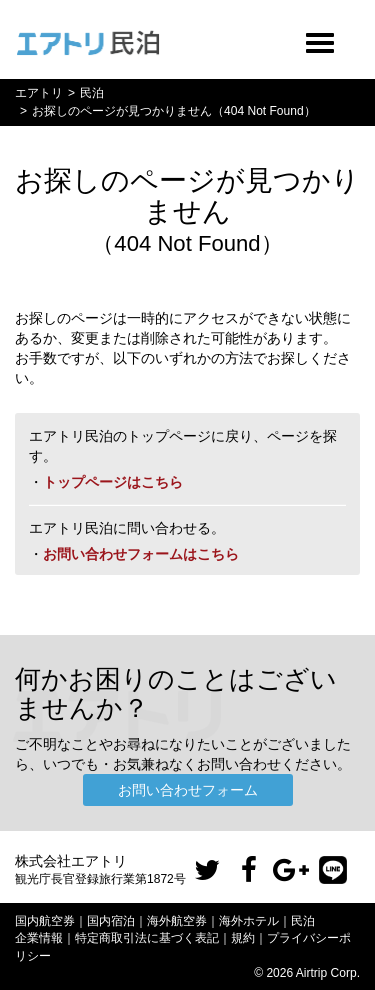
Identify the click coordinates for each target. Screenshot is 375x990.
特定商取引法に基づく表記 (147, 938)
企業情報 (39, 938)
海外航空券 (177, 921)
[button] (207, 871)
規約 (243, 938)
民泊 (92, 93)
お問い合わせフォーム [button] (188, 790)
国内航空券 (45, 921)
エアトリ (39, 93)
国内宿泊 (111, 921)
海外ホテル (249, 921)
